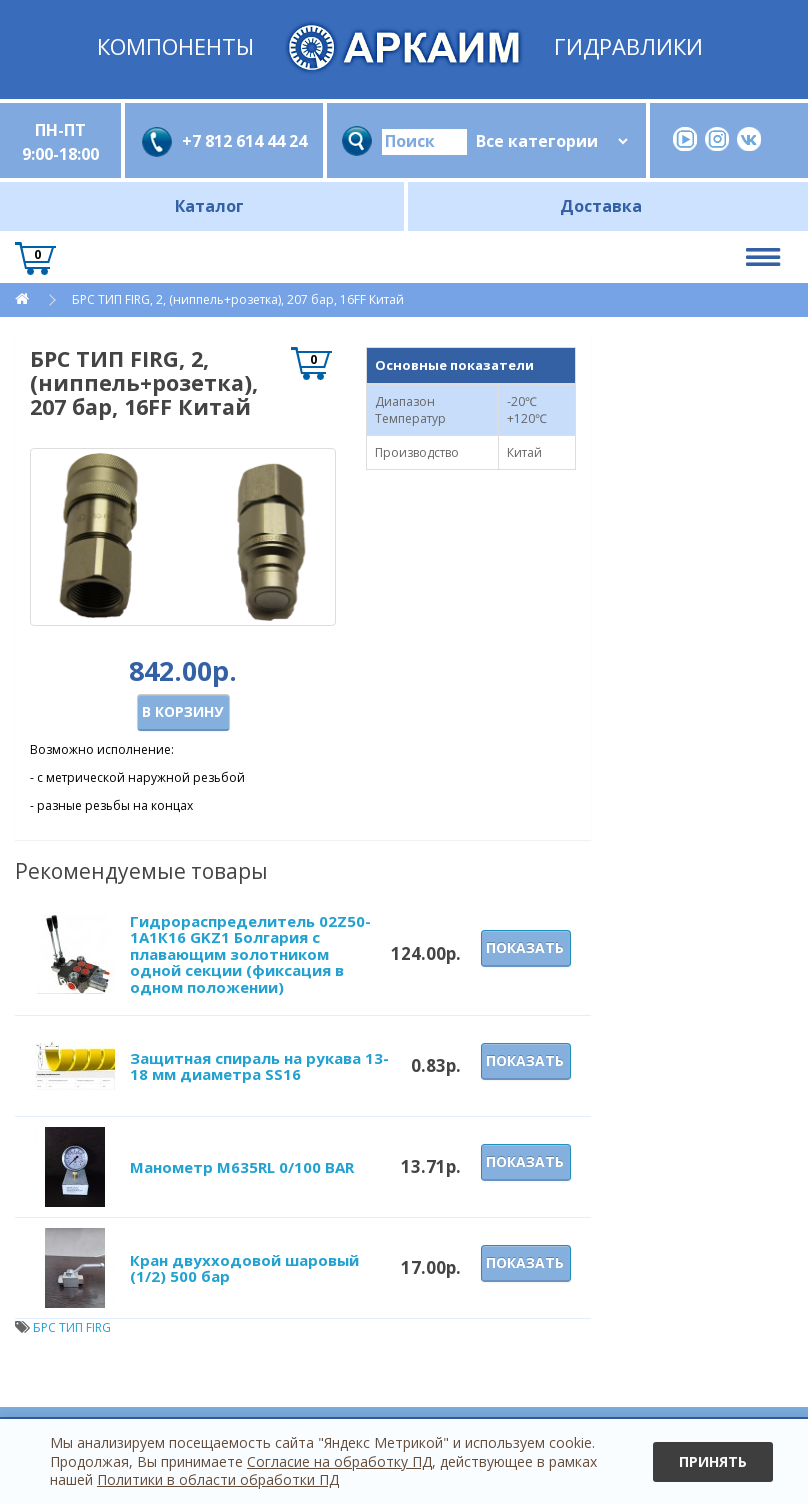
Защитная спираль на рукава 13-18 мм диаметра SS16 (259, 1066)
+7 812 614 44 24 (244, 141)
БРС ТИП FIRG (72, 1327)
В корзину (182, 711)
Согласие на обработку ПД (339, 1461)
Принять (713, 1461)
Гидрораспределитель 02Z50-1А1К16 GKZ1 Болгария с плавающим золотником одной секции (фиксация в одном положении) (250, 954)
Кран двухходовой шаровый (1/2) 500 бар (244, 1268)
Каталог (209, 206)
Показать (525, 947)
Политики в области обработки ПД (218, 1479)
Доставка (601, 206)
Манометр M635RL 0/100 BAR (242, 1167)
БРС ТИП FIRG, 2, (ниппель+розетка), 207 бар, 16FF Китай (238, 299)
